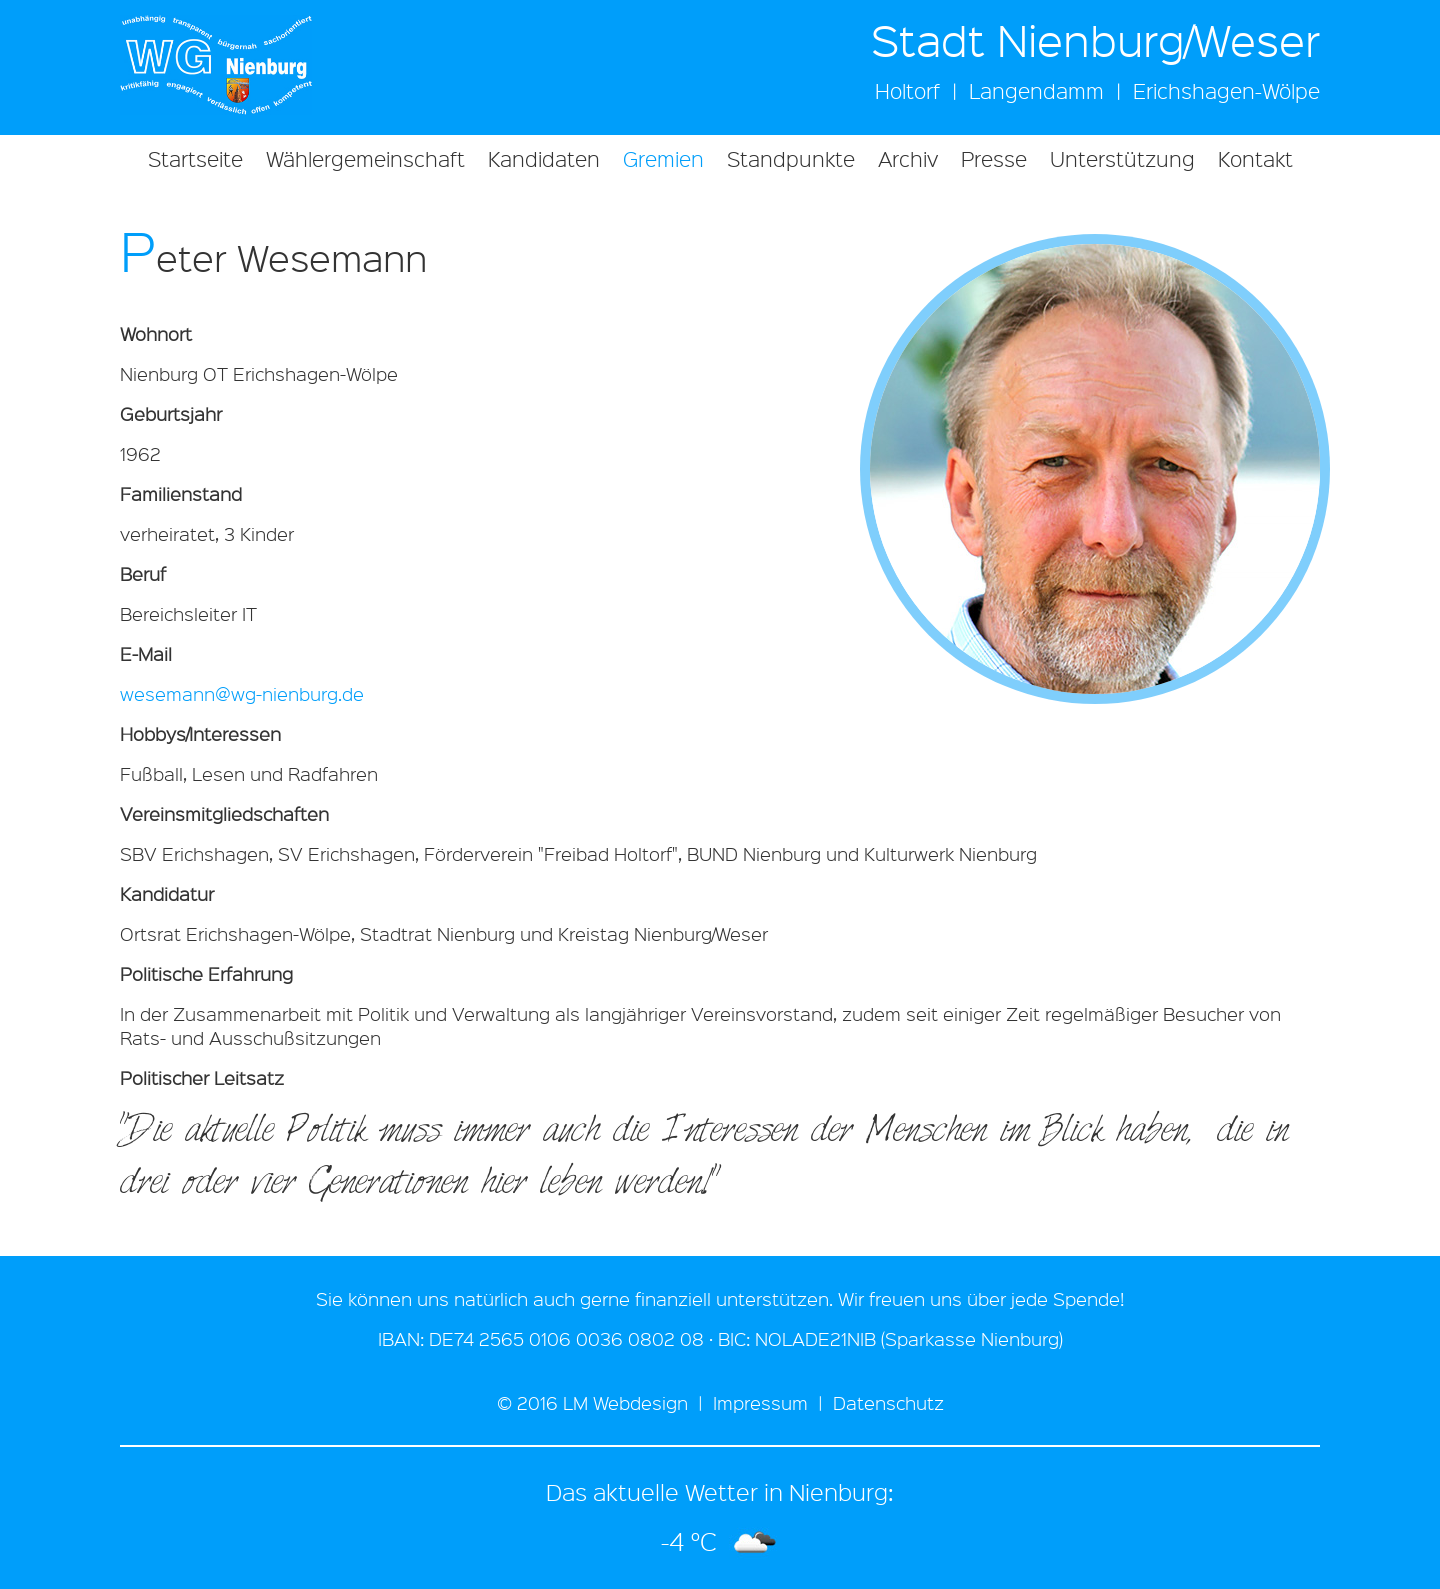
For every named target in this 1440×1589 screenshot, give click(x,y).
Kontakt (1255, 158)
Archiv (908, 158)
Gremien (663, 158)
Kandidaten (544, 158)
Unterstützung (1122, 158)
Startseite (195, 158)
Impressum (760, 1403)
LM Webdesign (625, 1403)
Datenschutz (888, 1403)
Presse (994, 158)
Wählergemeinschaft (365, 158)
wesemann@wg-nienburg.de (242, 694)
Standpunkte (791, 158)
